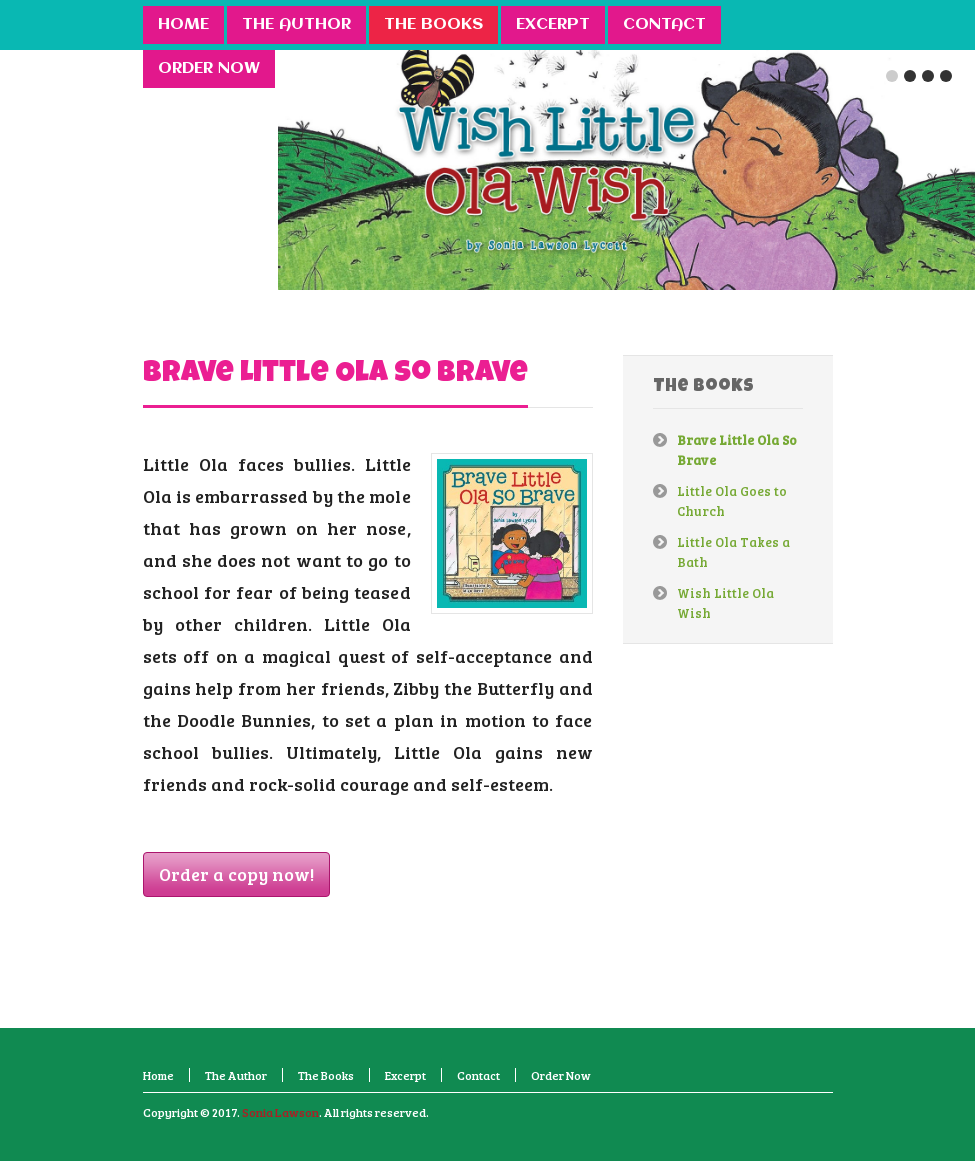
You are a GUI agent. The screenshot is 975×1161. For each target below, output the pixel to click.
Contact (478, 1075)
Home (158, 1075)
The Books (326, 1075)
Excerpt (405, 1075)
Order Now (561, 1075)
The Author (236, 1075)
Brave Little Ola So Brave (335, 375)
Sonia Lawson (280, 1112)
